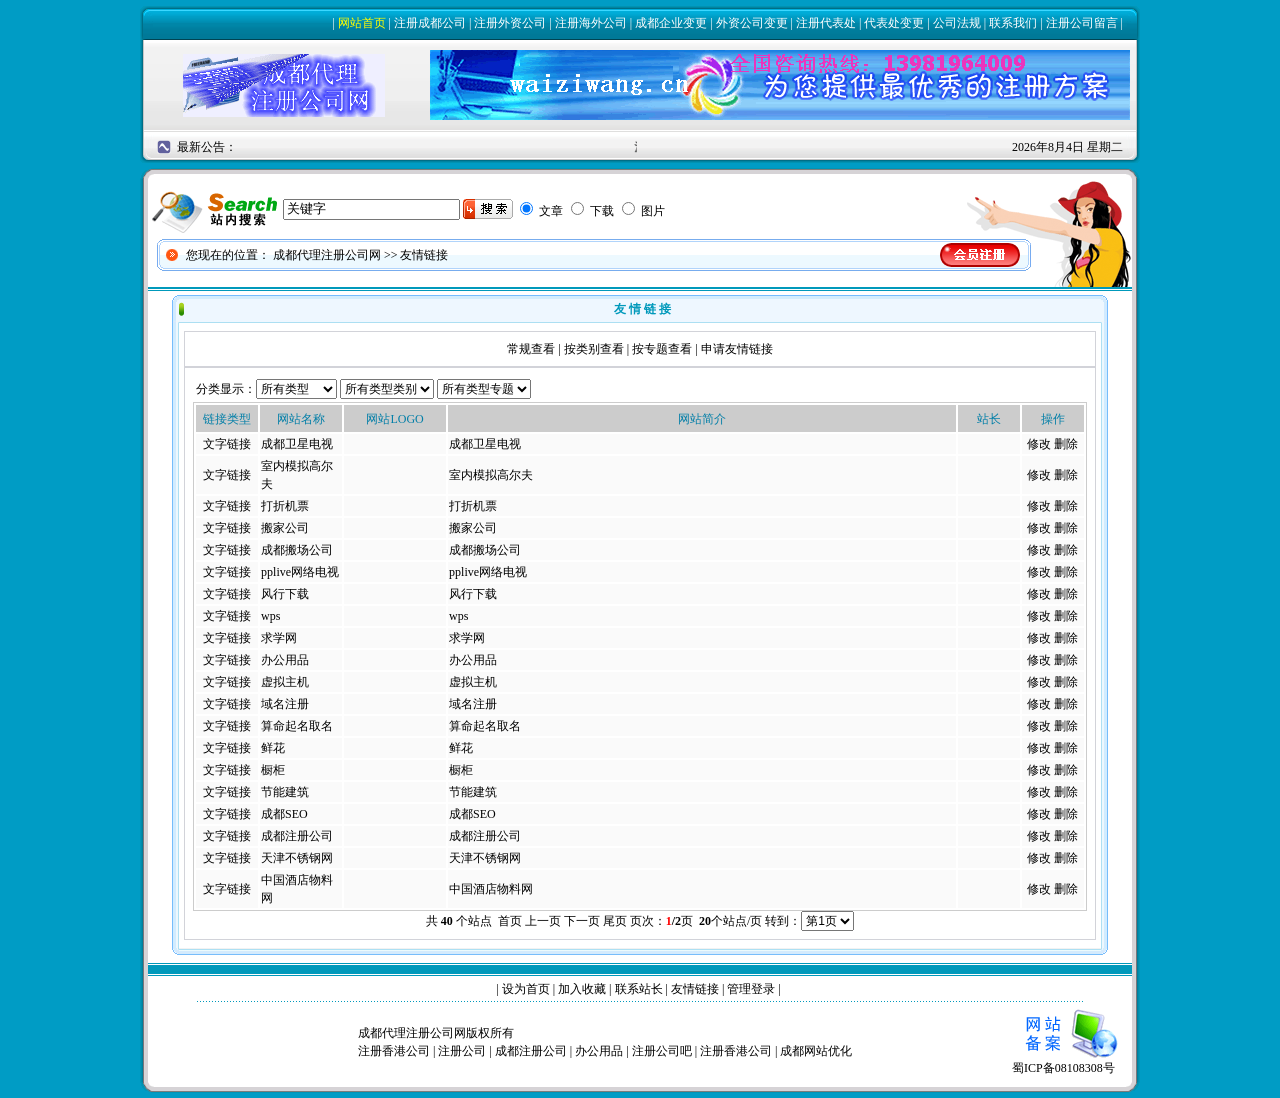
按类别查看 (594, 349)
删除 (1066, 444)
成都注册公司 (297, 836)
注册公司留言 (1082, 23)
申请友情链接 (737, 349)
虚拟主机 (285, 682)
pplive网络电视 (300, 572)
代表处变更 (894, 23)
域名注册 (285, 704)
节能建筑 (285, 792)
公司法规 (957, 23)
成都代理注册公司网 (327, 255)
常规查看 (531, 349)
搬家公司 (285, 528)
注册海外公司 (591, 23)
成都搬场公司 (297, 550)
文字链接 (227, 444)
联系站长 (639, 989)
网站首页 (362, 23)
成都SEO (284, 814)
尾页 (615, 921)
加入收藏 (582, 989)
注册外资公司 (510, 23)
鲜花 (273, 748)
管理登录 (751, 989)
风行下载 (285, 594)
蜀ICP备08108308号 (1069, 1061)
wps (270, 616)
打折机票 (285, 506)
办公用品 (285, 660)
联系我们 (1013, 23)
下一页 (582, 921)
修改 (1039, 444)
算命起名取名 (297, 726)
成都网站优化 (816, 1051)
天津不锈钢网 (297, 858)
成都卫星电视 (297, 444)
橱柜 (273, 770)
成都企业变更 (671, 23)
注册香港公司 (394, 1051)
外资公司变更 (752, 23)
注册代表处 (826, 23)
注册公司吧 (662, 1051)
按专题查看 (662, 349)
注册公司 (462, 1051)
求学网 (279, 638)
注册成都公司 (430, 23)
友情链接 (695, 989)
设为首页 (526, 989)
